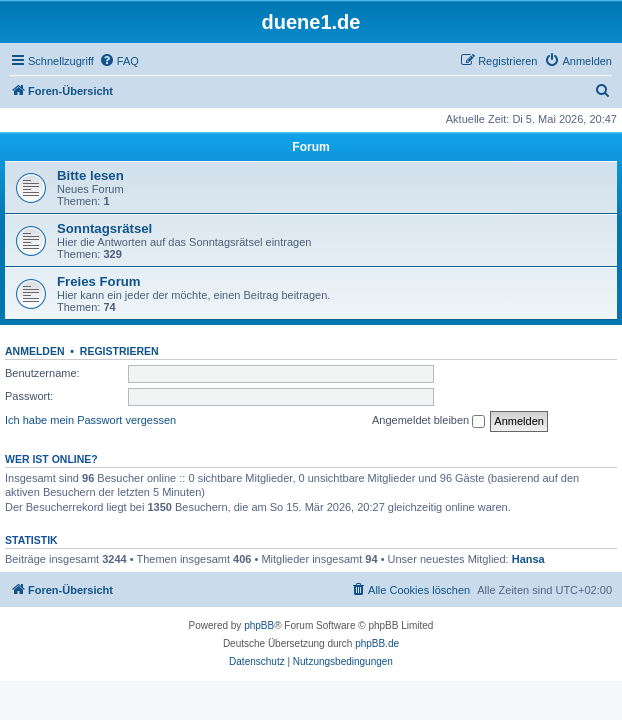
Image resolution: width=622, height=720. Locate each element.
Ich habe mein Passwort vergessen (90, 420)
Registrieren (119, 351)
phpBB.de (377, 643)
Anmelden (35, 351)
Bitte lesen (90, 175)
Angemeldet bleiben (428, 421)
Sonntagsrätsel (104, 228)
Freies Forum (99, 281)
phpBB (259, 625)
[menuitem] (119, 61)
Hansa (528, 559)
